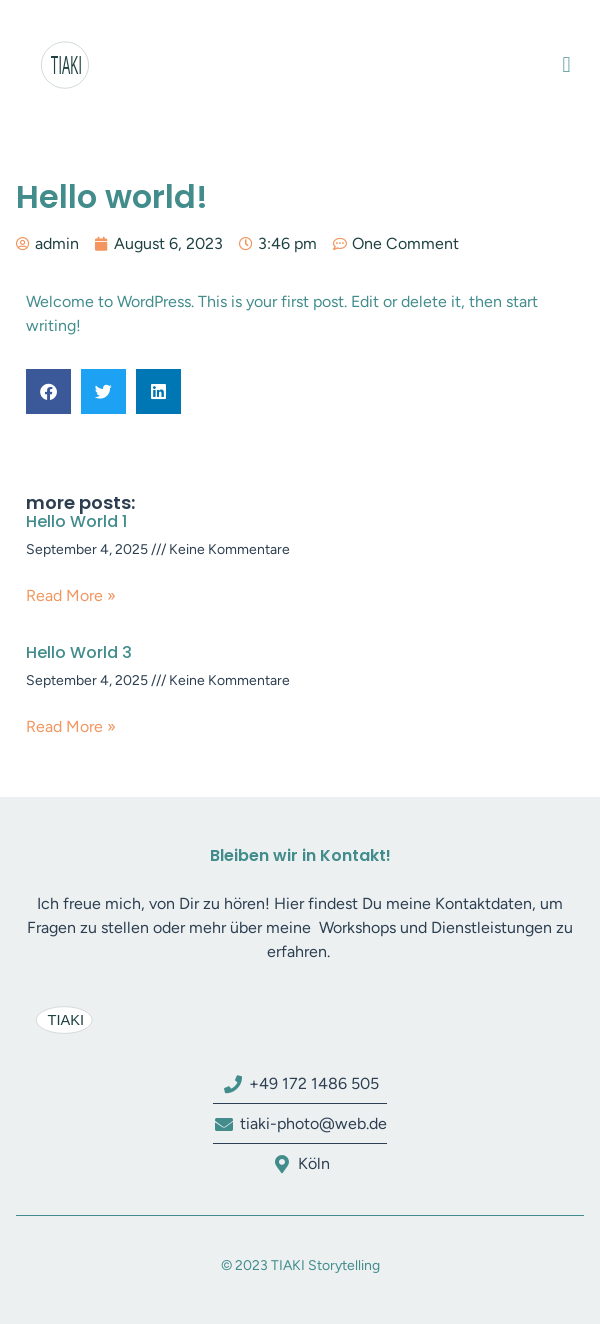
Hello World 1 (76, 521)
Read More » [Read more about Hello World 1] (71, 595)
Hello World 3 (79, 652)
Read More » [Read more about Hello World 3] (71, 726)
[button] (566, 65)
